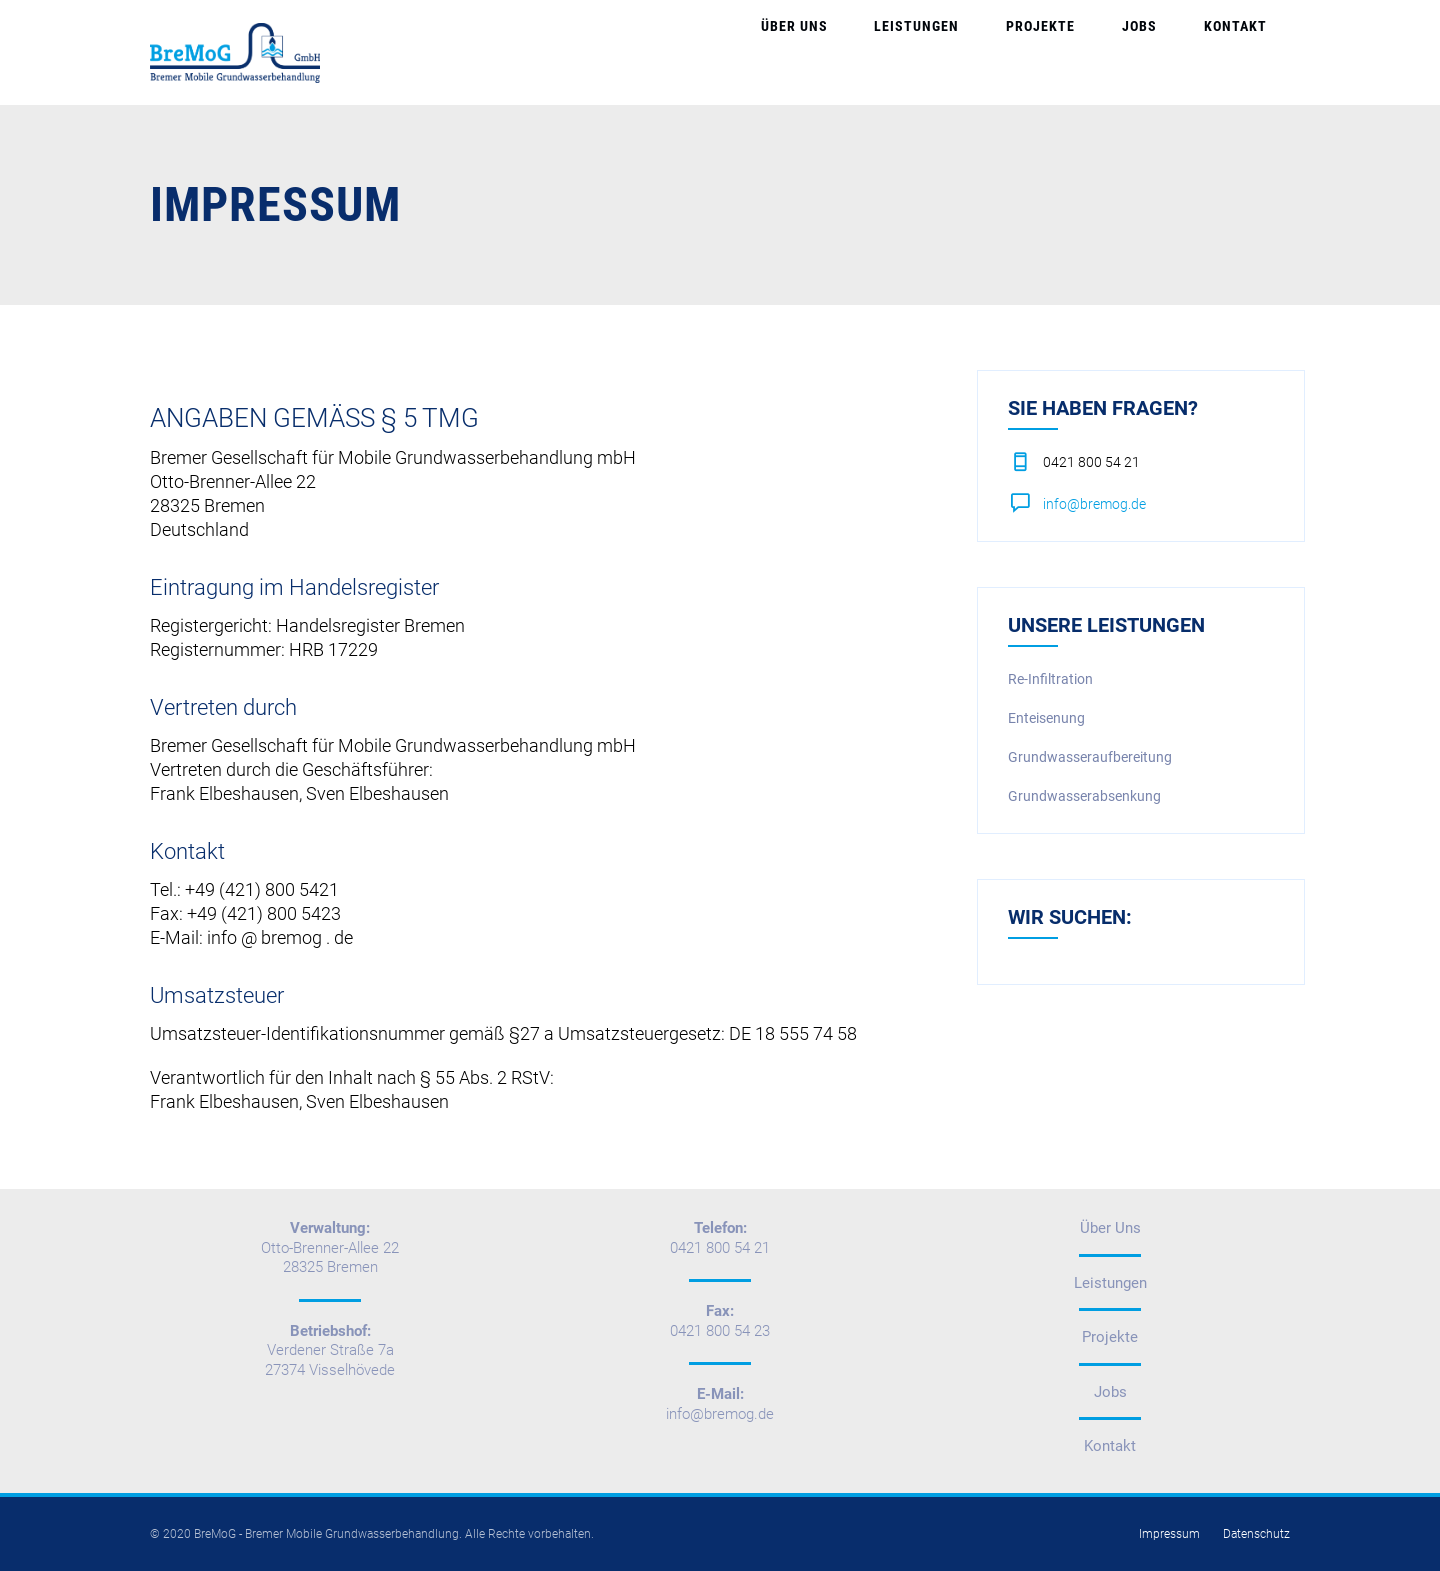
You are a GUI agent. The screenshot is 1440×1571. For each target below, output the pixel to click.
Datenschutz (1256, 1534)
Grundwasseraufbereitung (1090, 757)
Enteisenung (1046, 718)
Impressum (1169, 1534)
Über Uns (923, 52)
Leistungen (1017, 52)
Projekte (1112, 52)
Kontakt (1249, 52)
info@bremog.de (1094, 504)
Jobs (1182, 52)
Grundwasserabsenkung (1084, 796)
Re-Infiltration (1050, 679)
